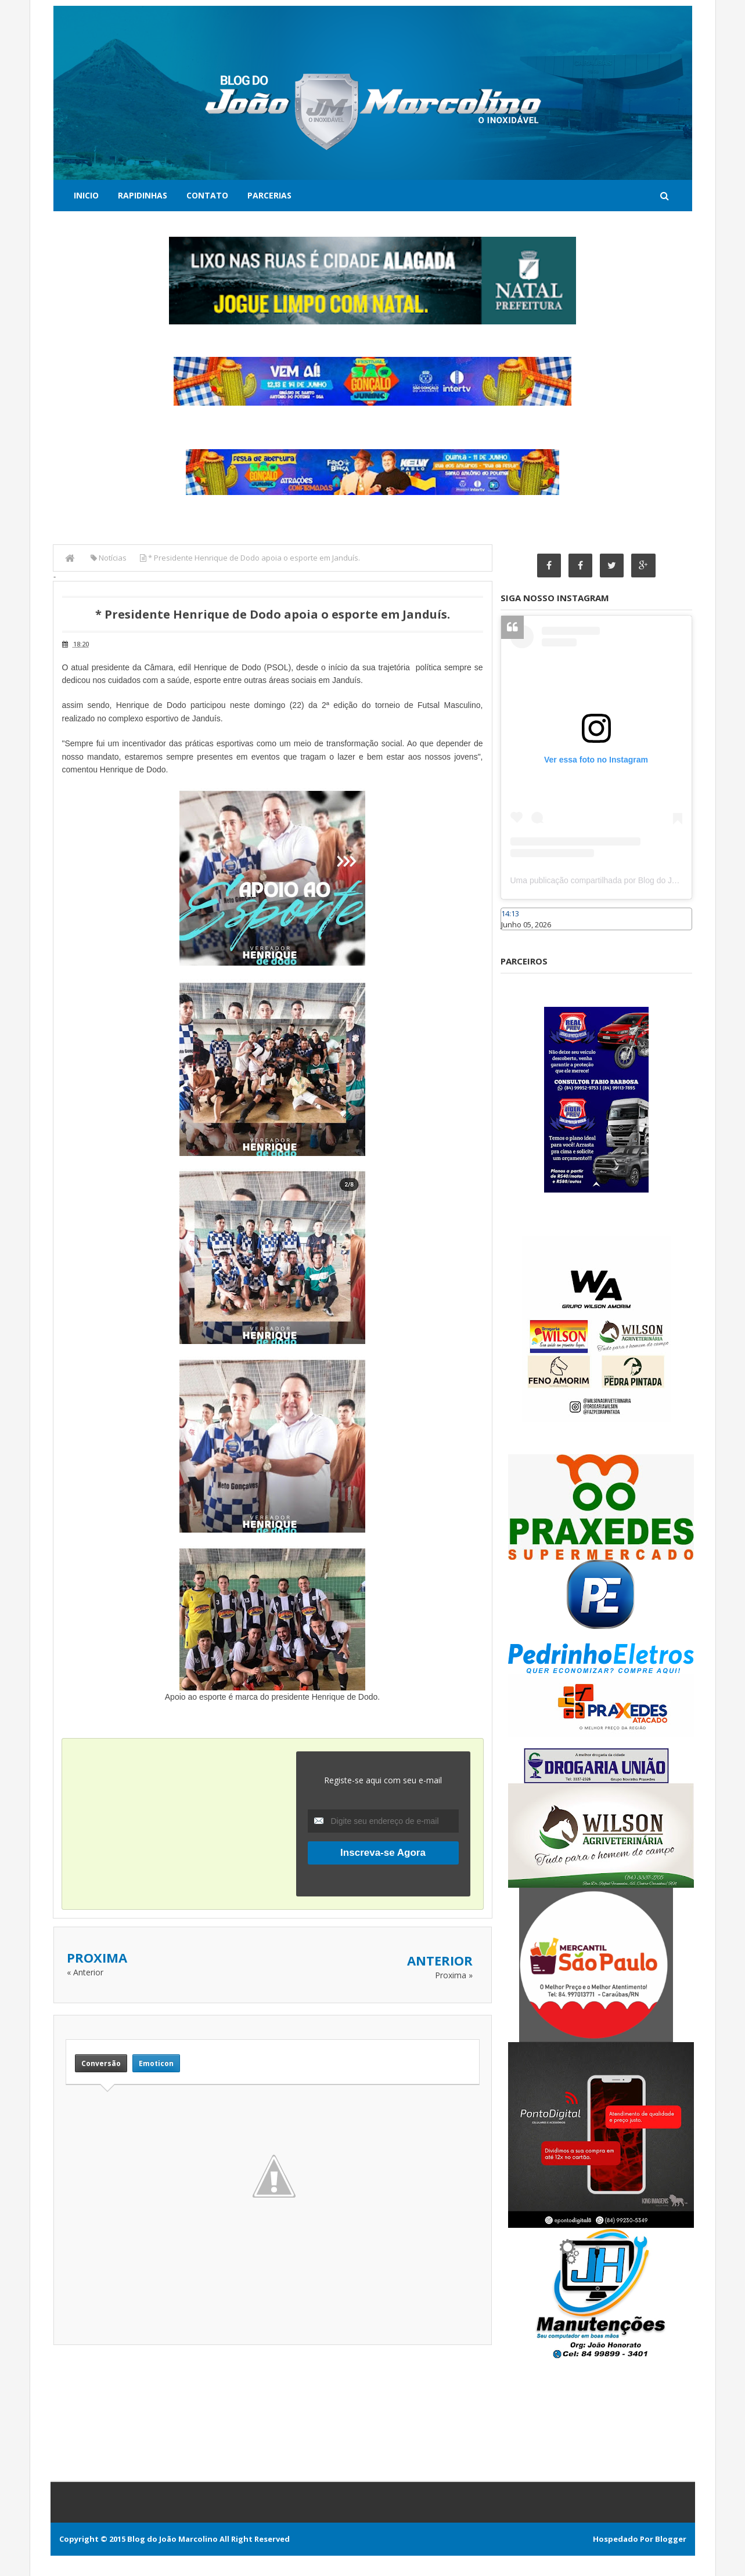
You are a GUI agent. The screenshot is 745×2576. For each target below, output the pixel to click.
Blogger (670, 2539)
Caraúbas (518, 935)
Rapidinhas (142, 195)
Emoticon (156, 2063)
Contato (207, 195)
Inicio (86, 195)
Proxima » (454, 1975)
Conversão (101, 2063)
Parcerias (269, 195)
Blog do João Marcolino (172, 2539)
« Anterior (85, 1972)
